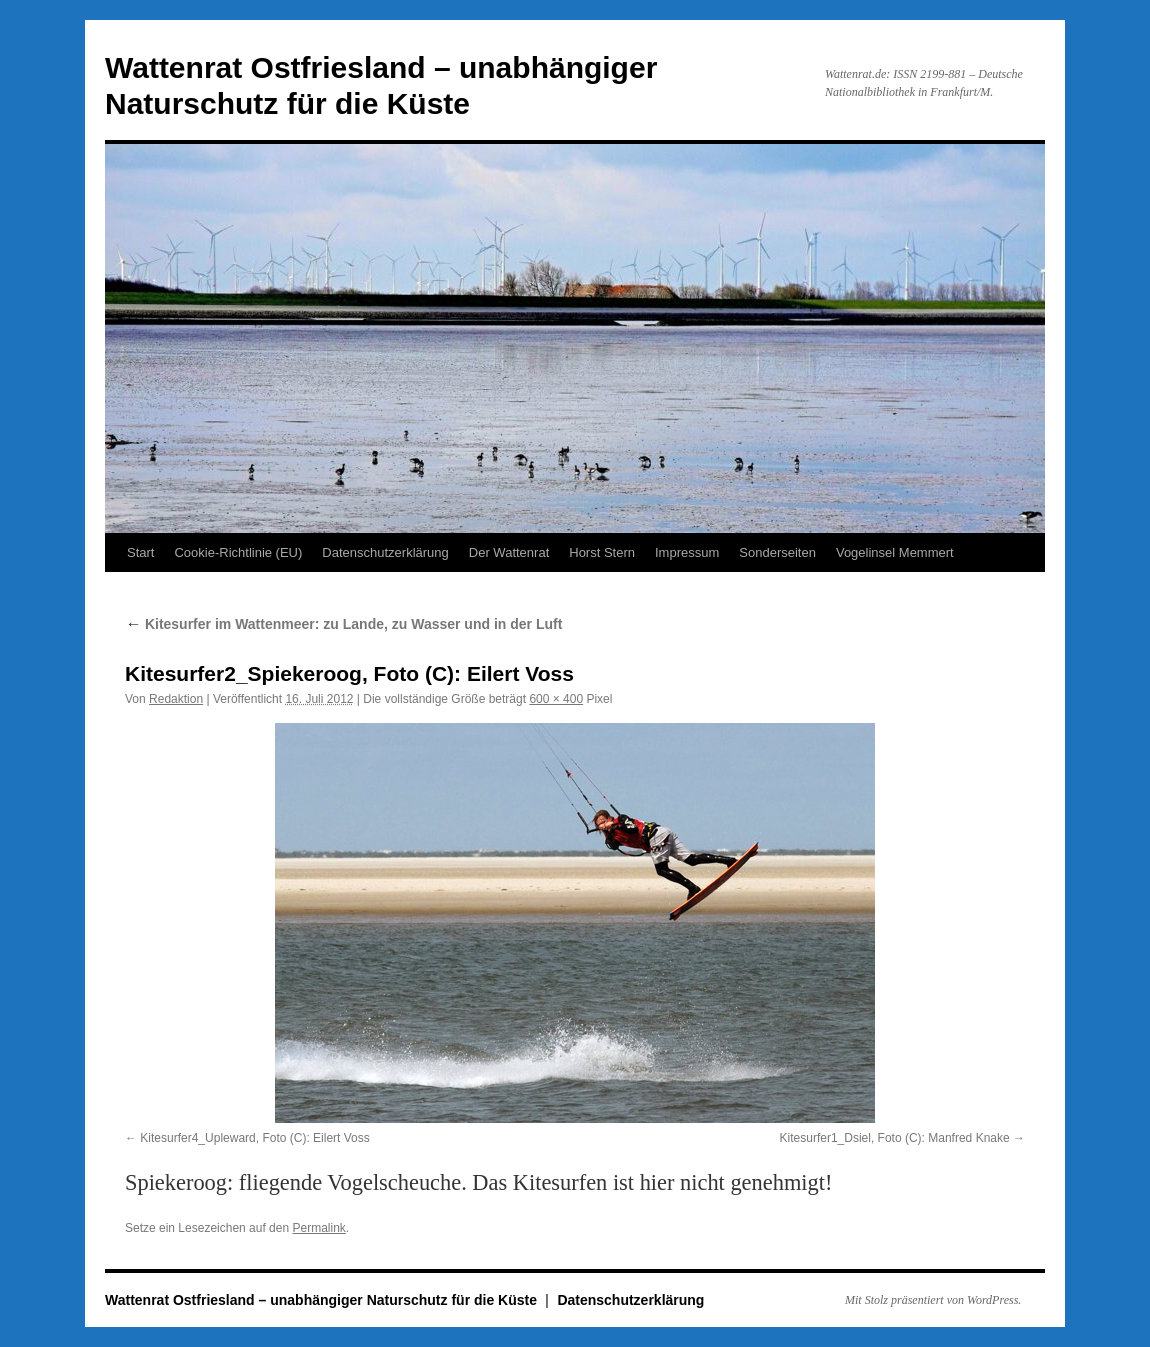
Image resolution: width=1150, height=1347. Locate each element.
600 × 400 (556, 699)
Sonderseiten (777, 552)
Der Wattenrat (509, 552)
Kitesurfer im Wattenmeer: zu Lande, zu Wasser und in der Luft (343, 624)
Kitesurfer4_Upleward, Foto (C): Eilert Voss (254, 1138)
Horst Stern (602, 552)
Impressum (687, 552)
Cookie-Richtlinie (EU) (238, 552)
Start (140, 552)
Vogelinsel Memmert (895, 552)
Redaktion (176, 699)
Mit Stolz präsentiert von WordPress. (933, 1300)
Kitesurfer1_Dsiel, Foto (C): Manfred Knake (895, 1138)
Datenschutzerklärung (385, 552)
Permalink (318, 1228)
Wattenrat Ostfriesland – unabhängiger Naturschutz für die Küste (323, 1300)
